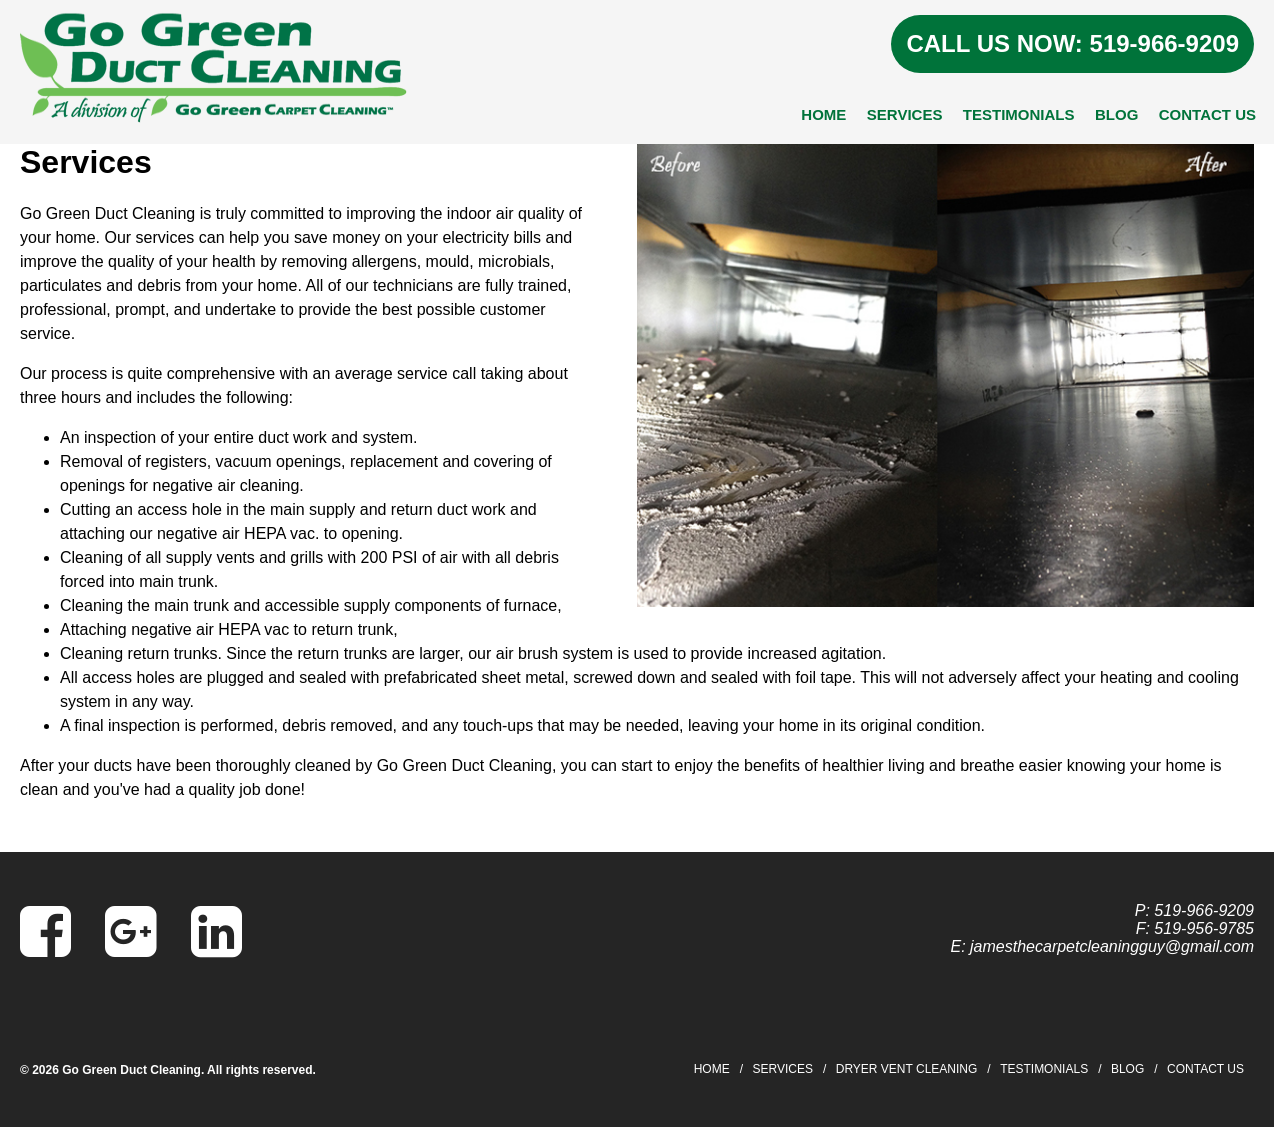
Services (905, 114)
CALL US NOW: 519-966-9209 (1072, 43)
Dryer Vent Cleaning (907, 1069)
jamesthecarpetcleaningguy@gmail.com (1112, 946)
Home (823, 114)
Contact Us (1207, 114)
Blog (1116, 114)
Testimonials (1019, 114)
